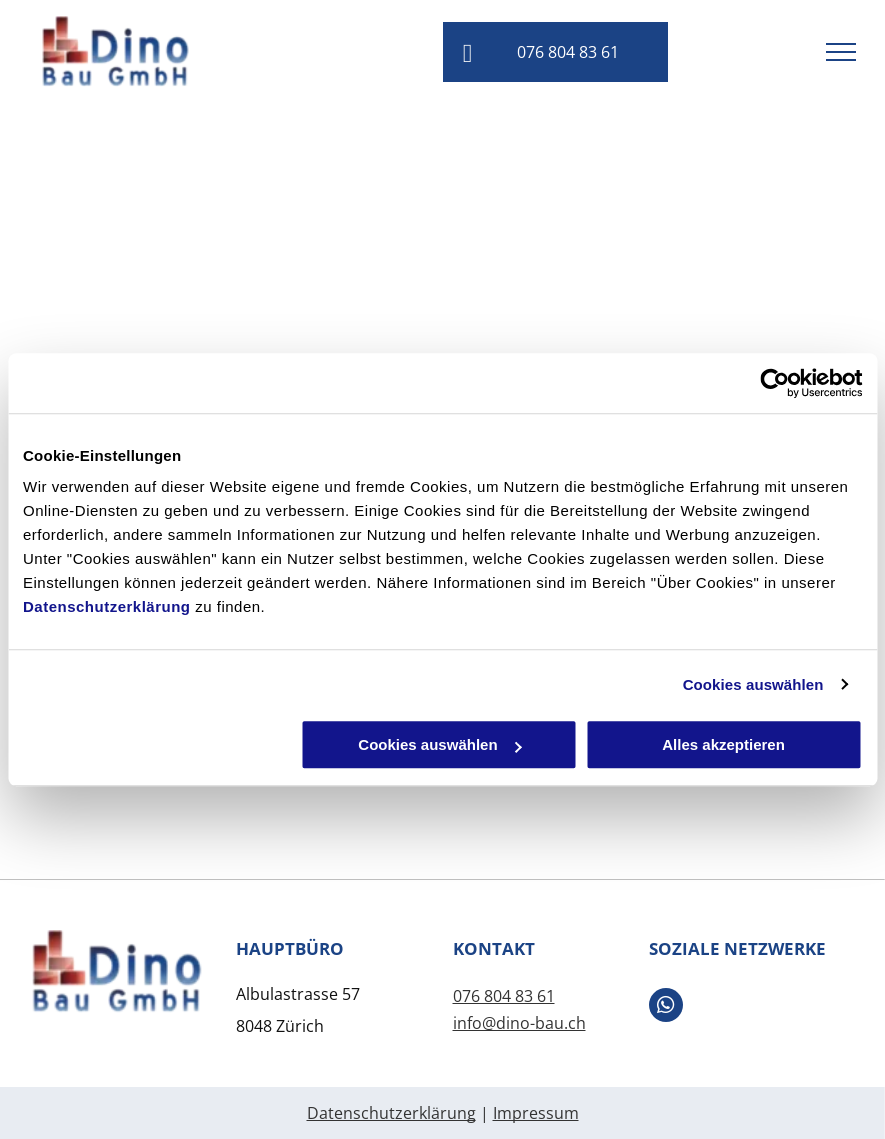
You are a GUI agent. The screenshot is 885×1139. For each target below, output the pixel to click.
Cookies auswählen (753, 684)
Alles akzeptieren (723, 744)
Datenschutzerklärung (107, 606)
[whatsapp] (666, 1007)
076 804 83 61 (504, 996)
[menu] (841, 52)
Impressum (536, 1113)
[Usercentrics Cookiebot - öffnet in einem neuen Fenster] (774, 383)
